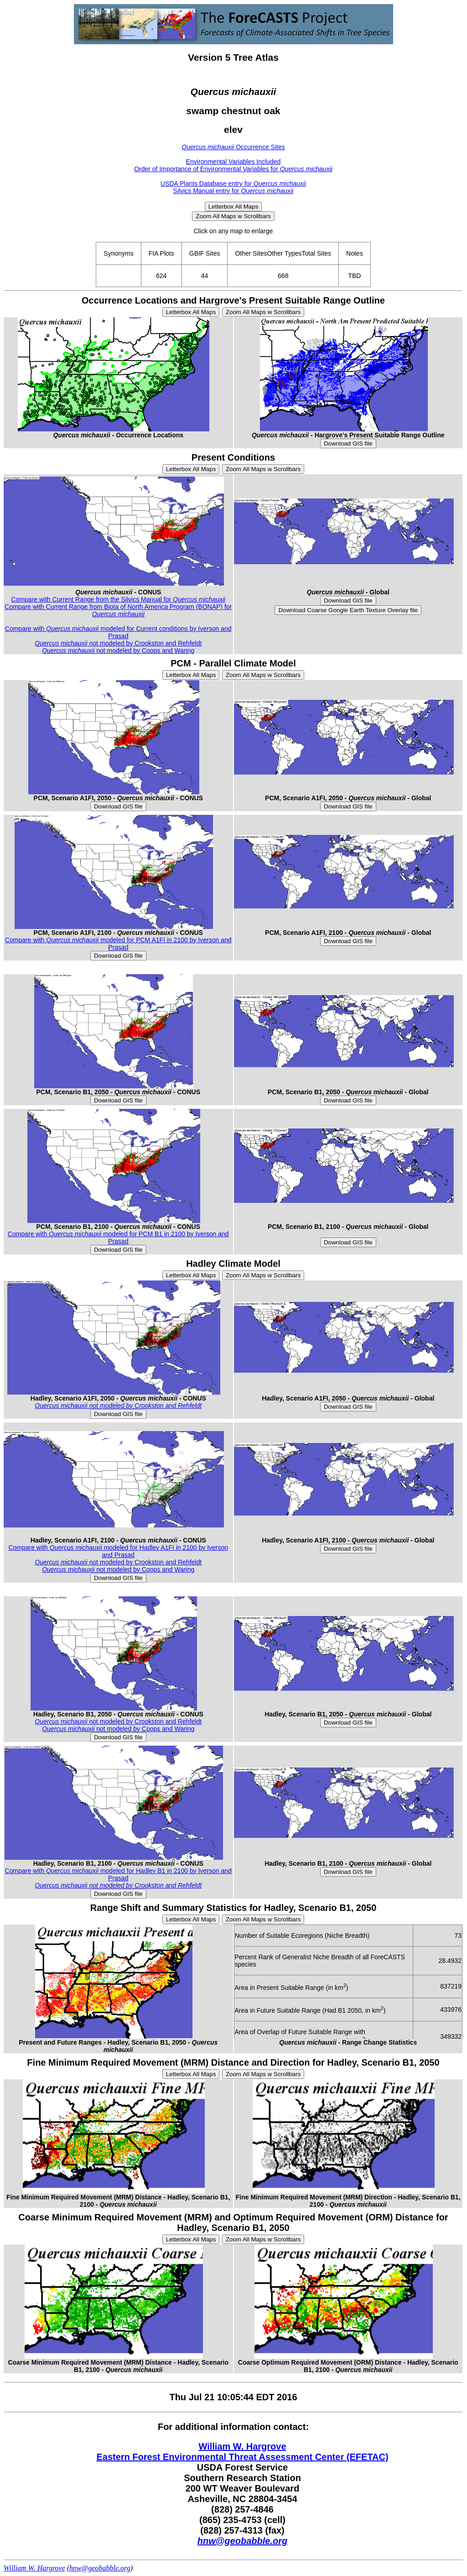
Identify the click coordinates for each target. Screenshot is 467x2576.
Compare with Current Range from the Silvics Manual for (118, 599)
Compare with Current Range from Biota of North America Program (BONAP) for (118, 610)
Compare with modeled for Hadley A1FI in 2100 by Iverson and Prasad (118, 1551)
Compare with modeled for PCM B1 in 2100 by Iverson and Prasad (118, 1237)
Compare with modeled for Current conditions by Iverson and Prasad (118, 632)
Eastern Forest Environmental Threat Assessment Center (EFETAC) (242, 2457)
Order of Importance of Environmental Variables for (233, 169)
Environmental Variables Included (233, 161)
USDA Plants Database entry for (233, 183)
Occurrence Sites (233, 147)
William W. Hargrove (242, 2446)
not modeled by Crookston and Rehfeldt (118, 643)
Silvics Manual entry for (233, 190)
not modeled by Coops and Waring (118, 650)
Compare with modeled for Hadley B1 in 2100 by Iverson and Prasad (118, 1874)
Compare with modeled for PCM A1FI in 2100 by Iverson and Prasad (118, 943)
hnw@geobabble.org (242, 2541)
